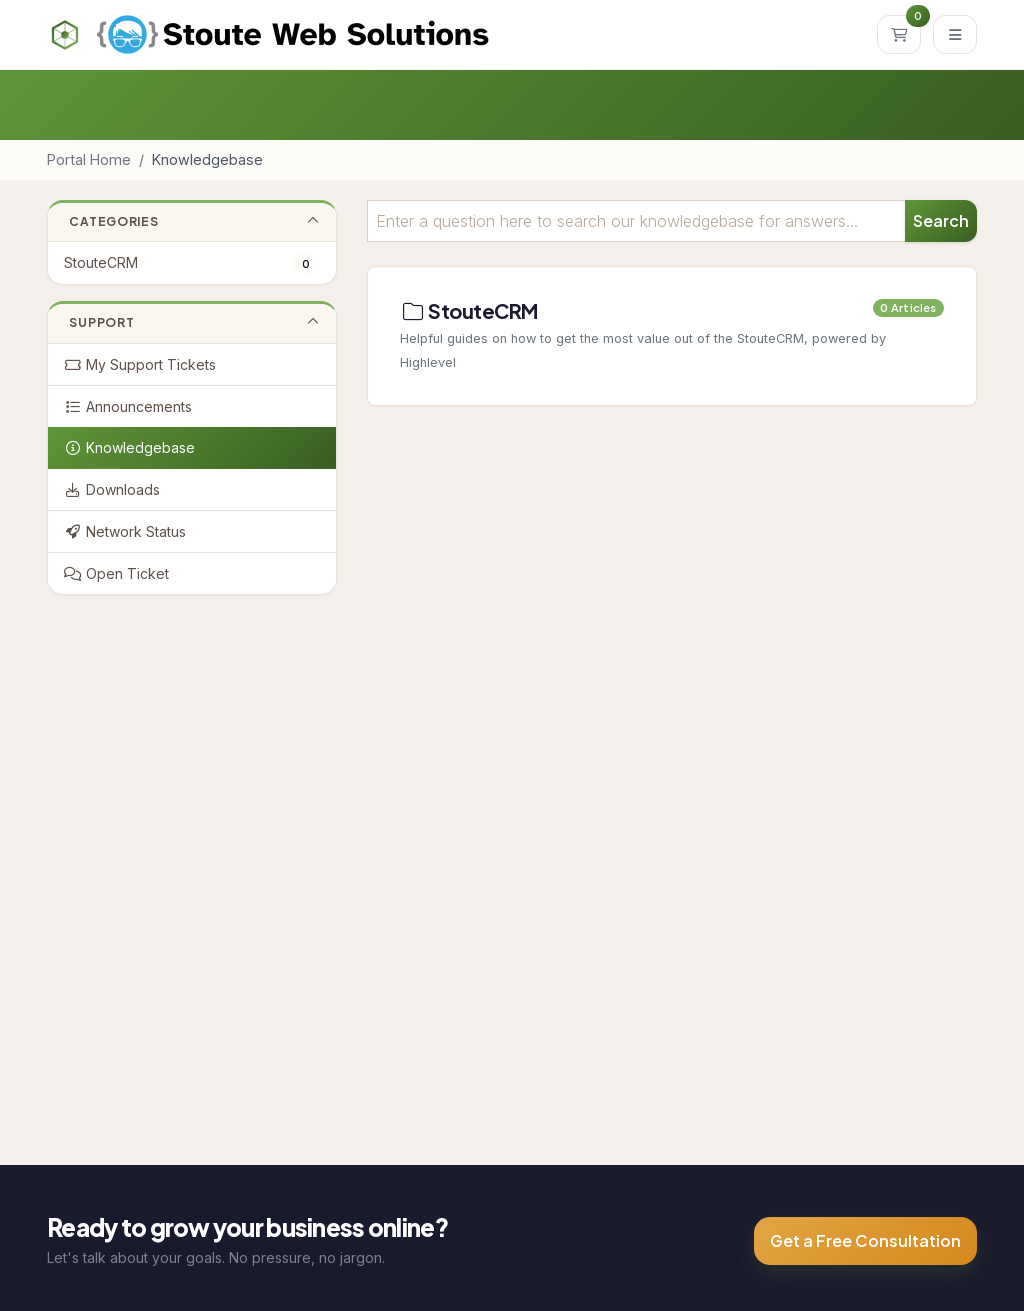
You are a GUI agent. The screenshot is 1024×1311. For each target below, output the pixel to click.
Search (941, 220)
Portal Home (89, 159)
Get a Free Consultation (865, 1240)
